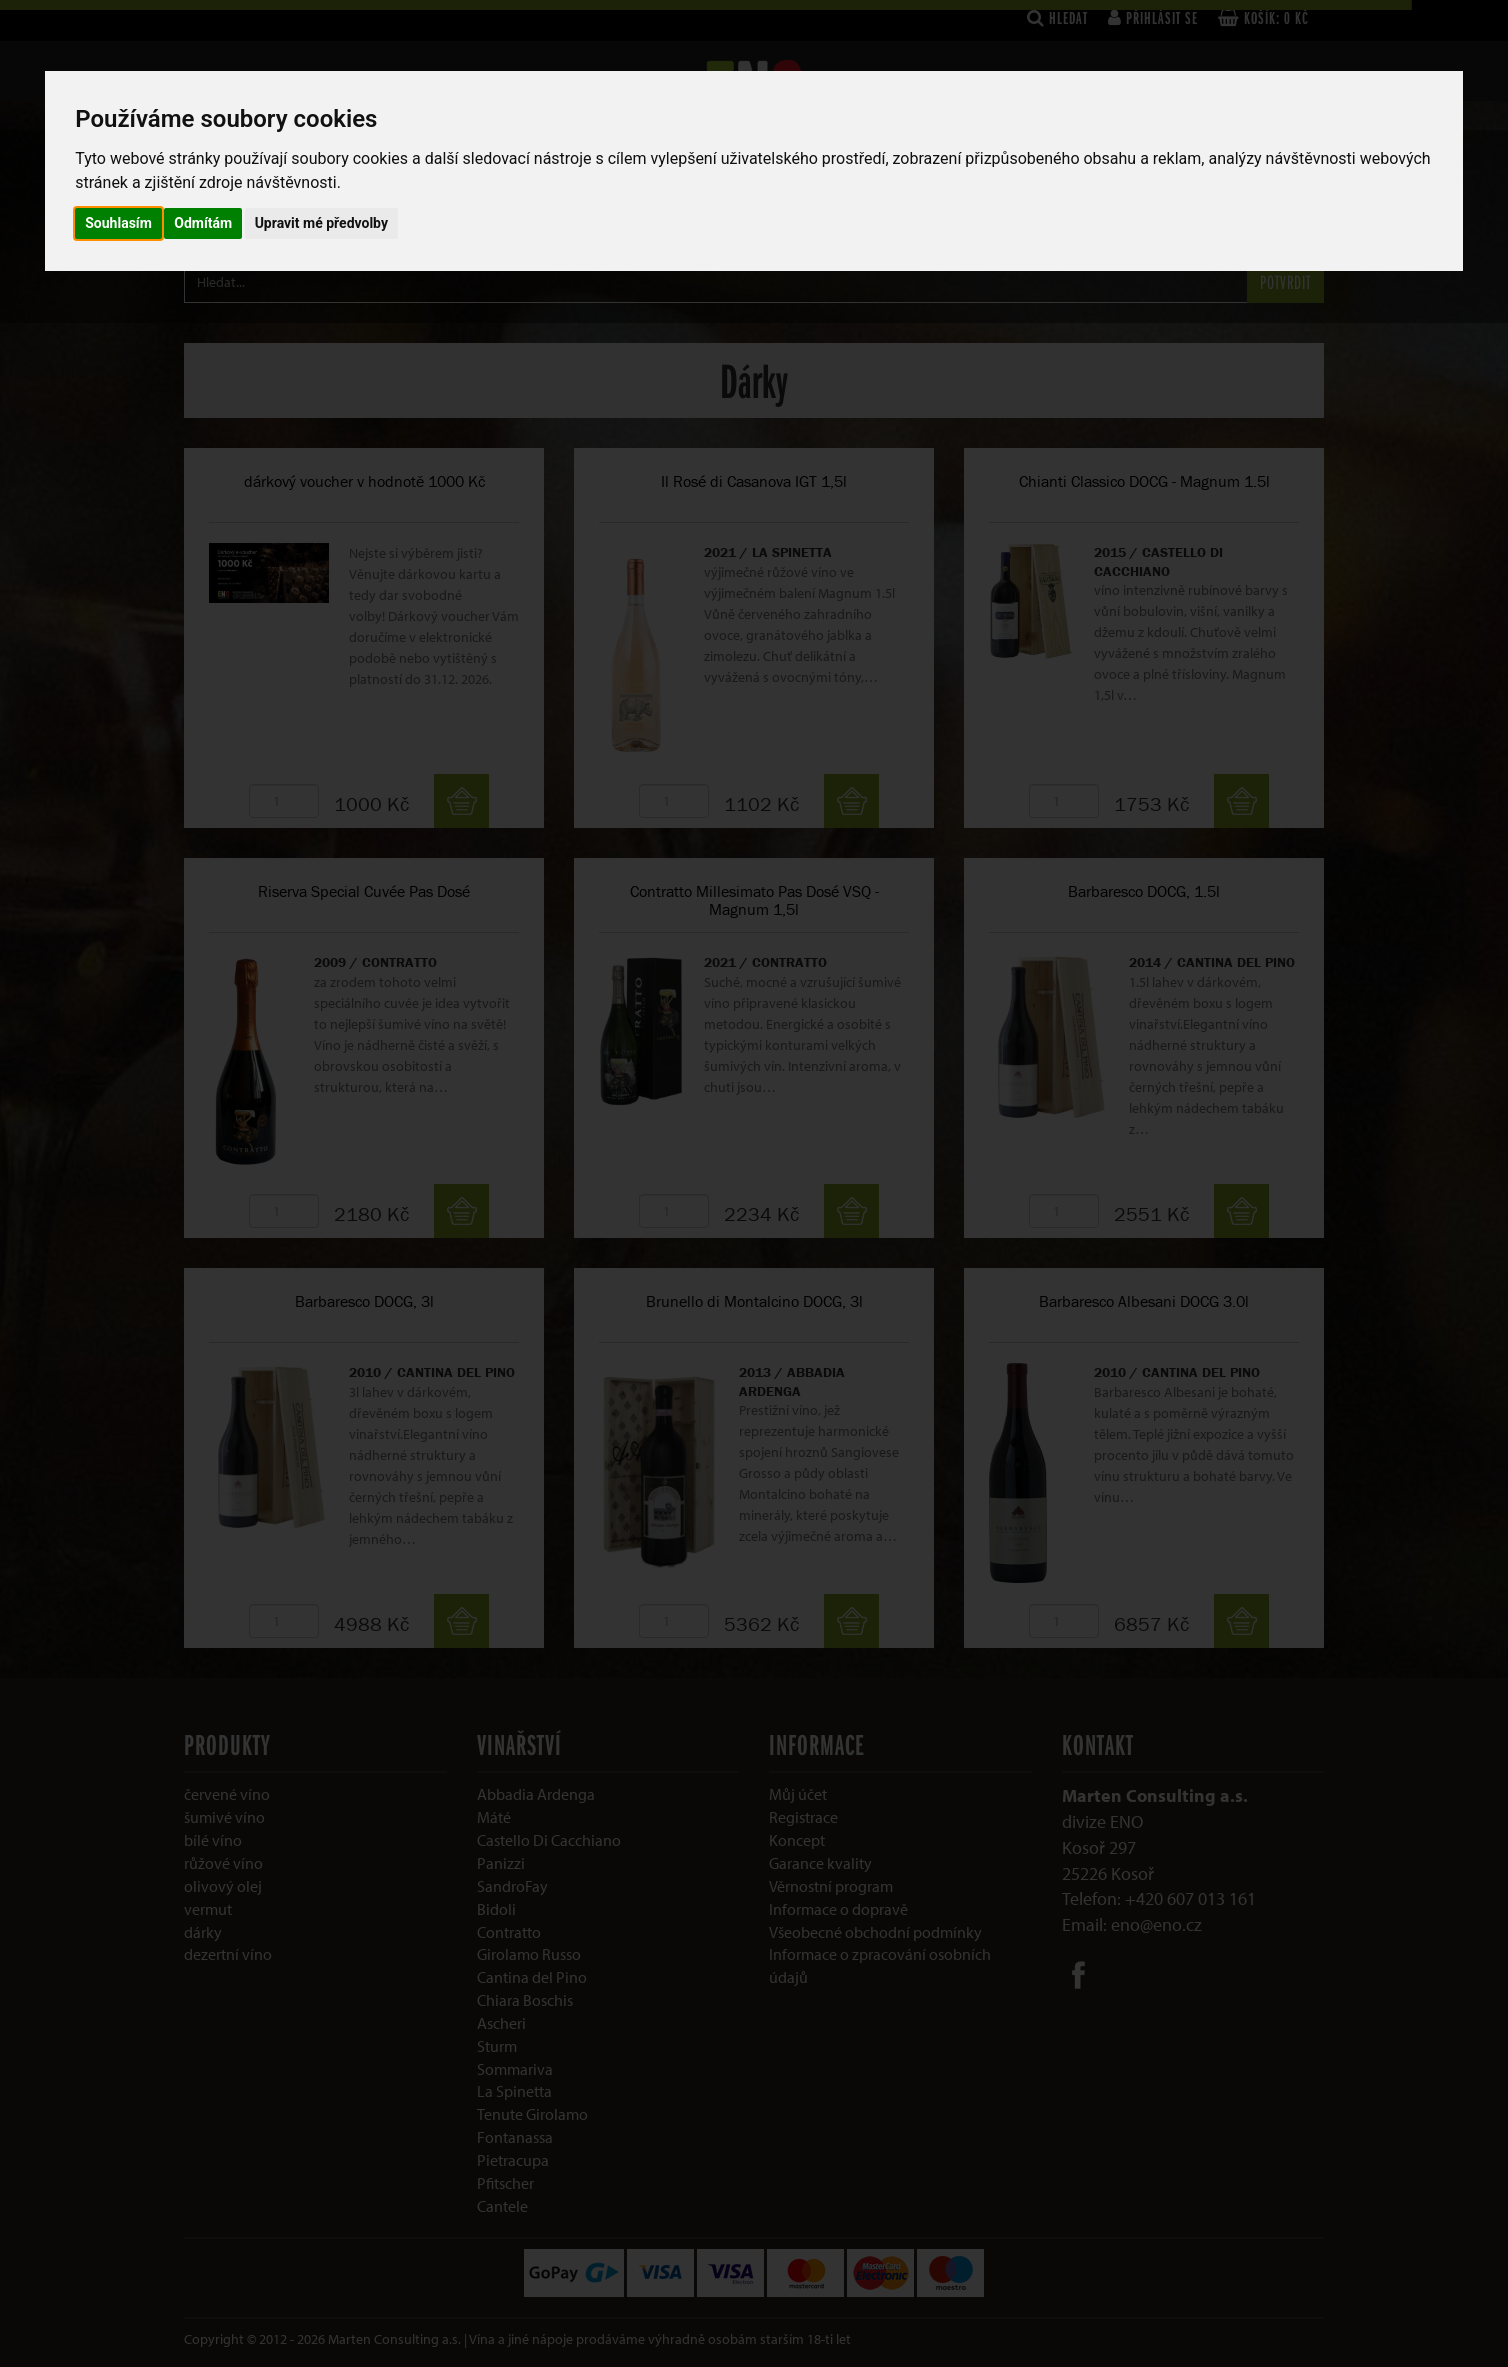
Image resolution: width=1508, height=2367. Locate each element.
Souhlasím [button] (118, 223)
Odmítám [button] (203, 223)
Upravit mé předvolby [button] (321, 223)
